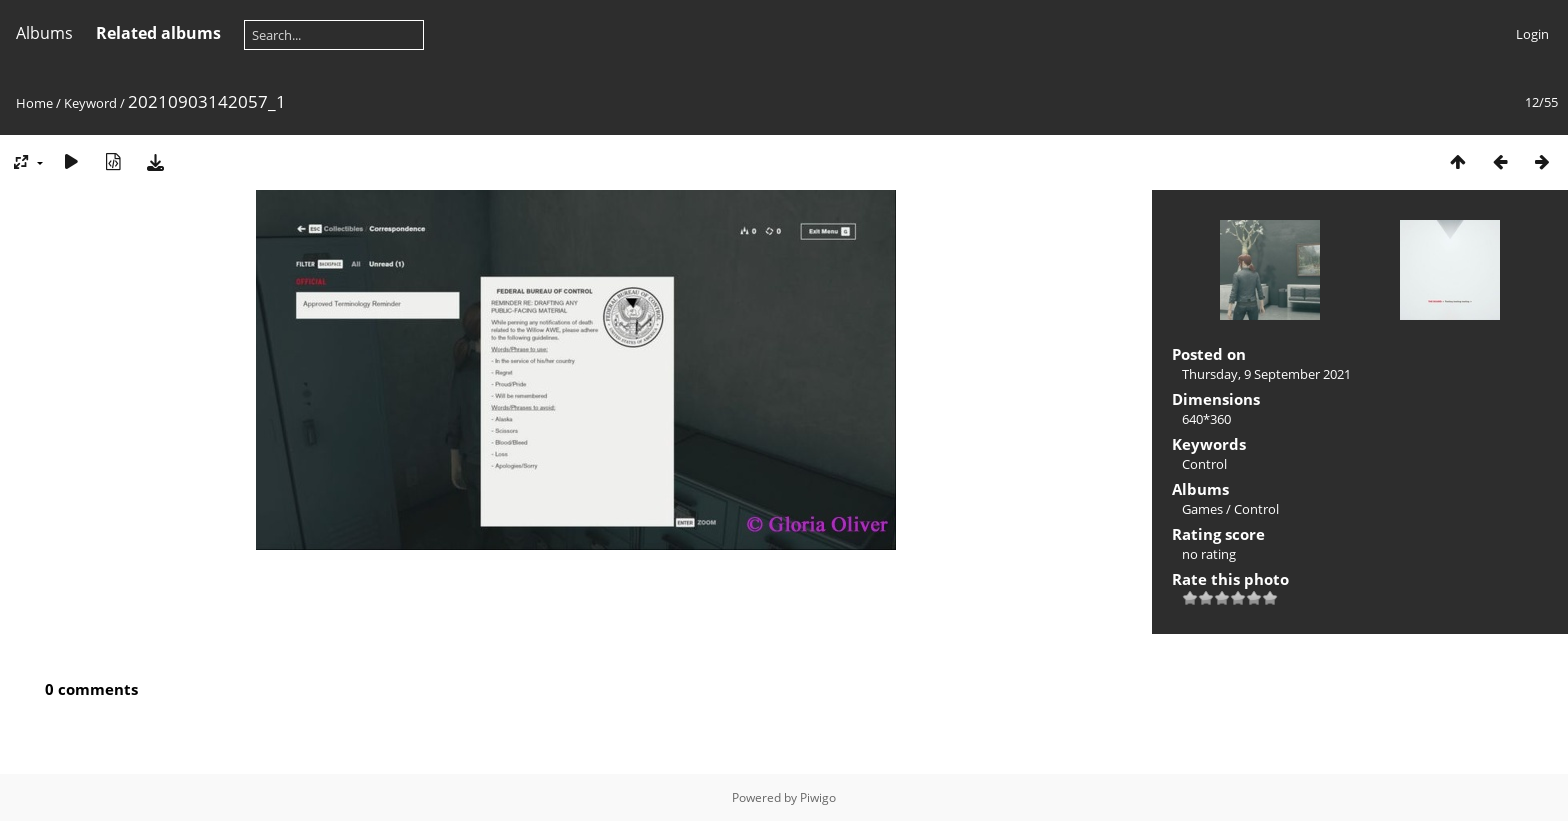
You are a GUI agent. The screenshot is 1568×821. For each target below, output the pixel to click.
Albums (44, 33)
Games (1202, 509)
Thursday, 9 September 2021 (1266, 374)
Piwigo (818, 797)
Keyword (90, 103)
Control (1204, 464)
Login (1532, 34)
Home (34, 103)
